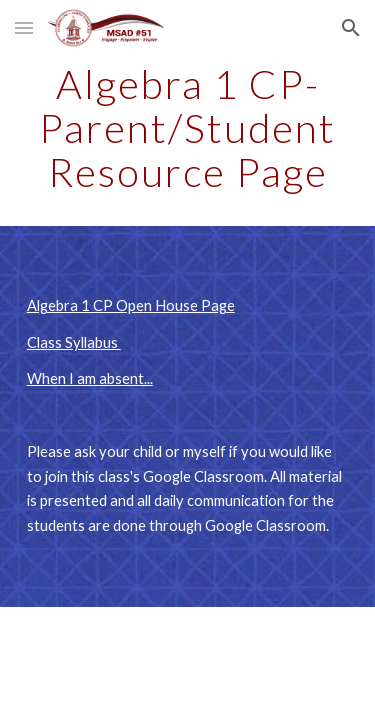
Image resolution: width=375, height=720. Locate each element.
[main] (188, 128)
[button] (24, 27)
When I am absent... (90, 378)
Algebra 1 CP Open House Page (131, 305)
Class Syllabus (74, 342)
